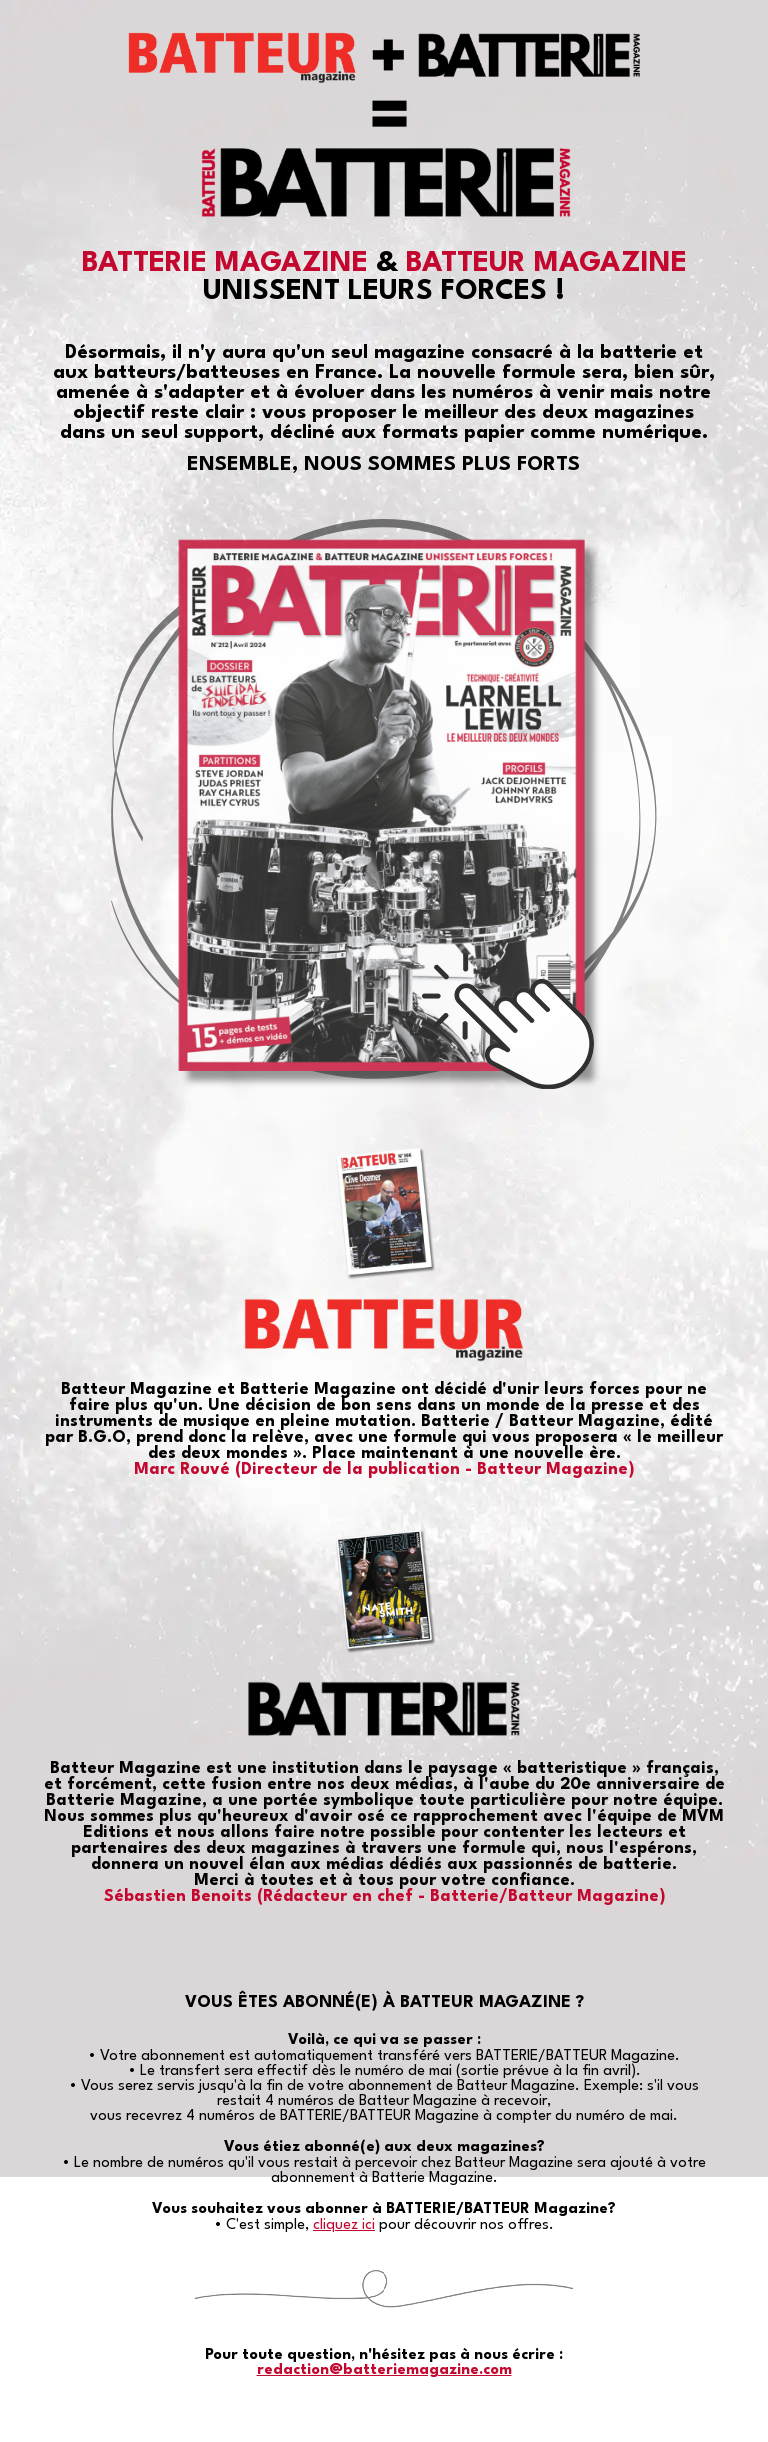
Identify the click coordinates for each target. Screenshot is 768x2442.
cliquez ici (344, 2225)
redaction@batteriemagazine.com (384, 2370)
